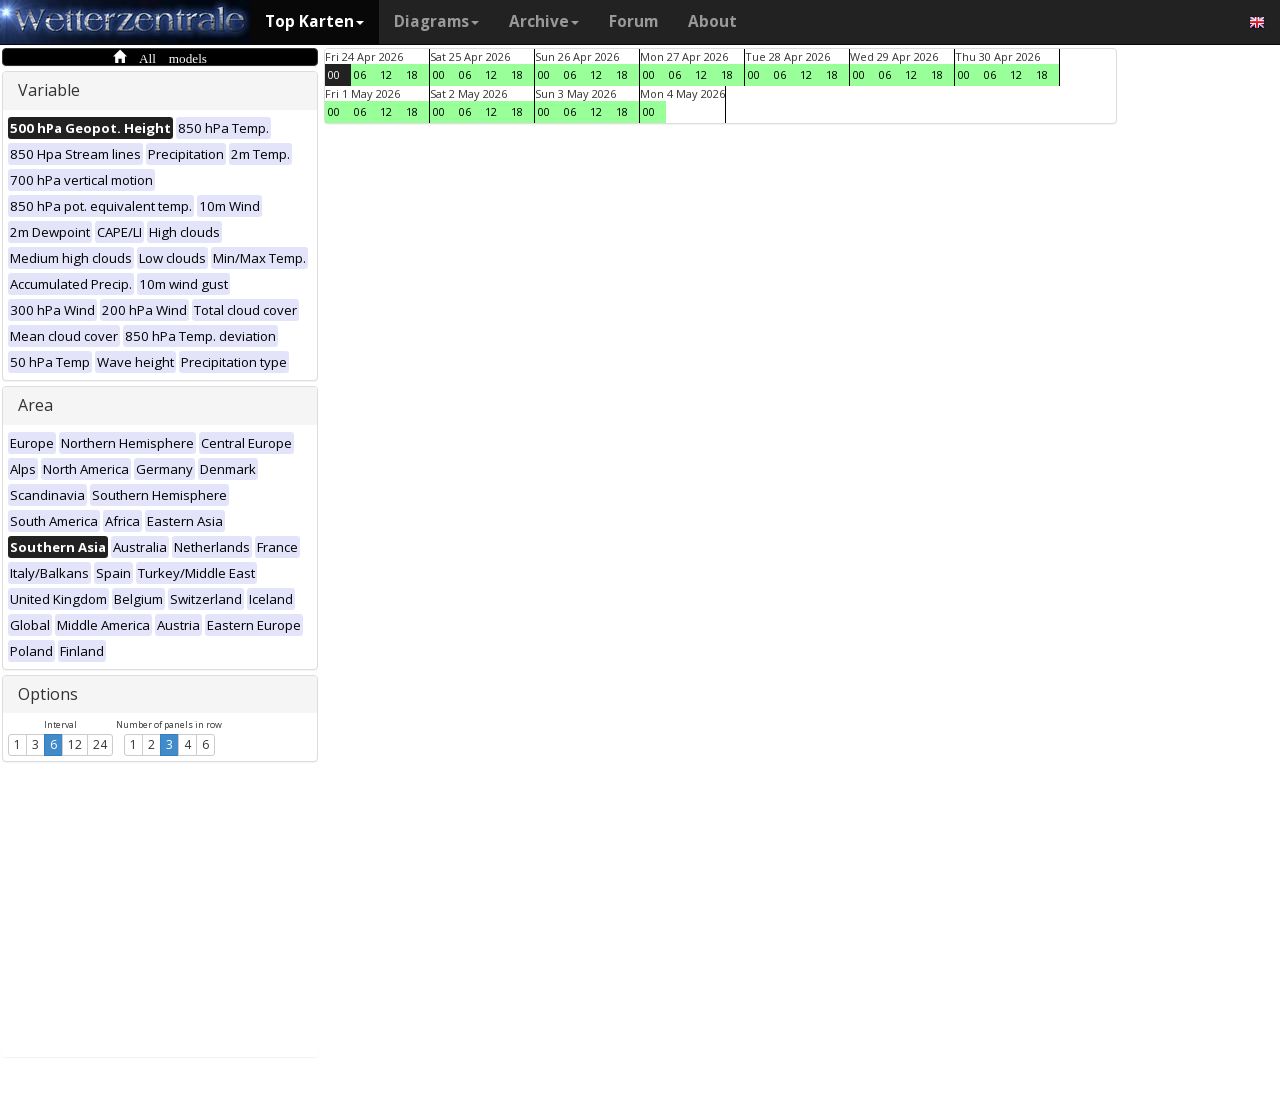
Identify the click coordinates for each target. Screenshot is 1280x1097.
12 (75, 744)
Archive (544, 21)
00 (334, 74)
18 (412, 74)
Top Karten (314, 21)
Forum (633, 21)
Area (35, 405)
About (712, 21)
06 (360, 74)
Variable (49, 90)
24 (100, 744)
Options (48, 694)
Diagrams (436, 21)
